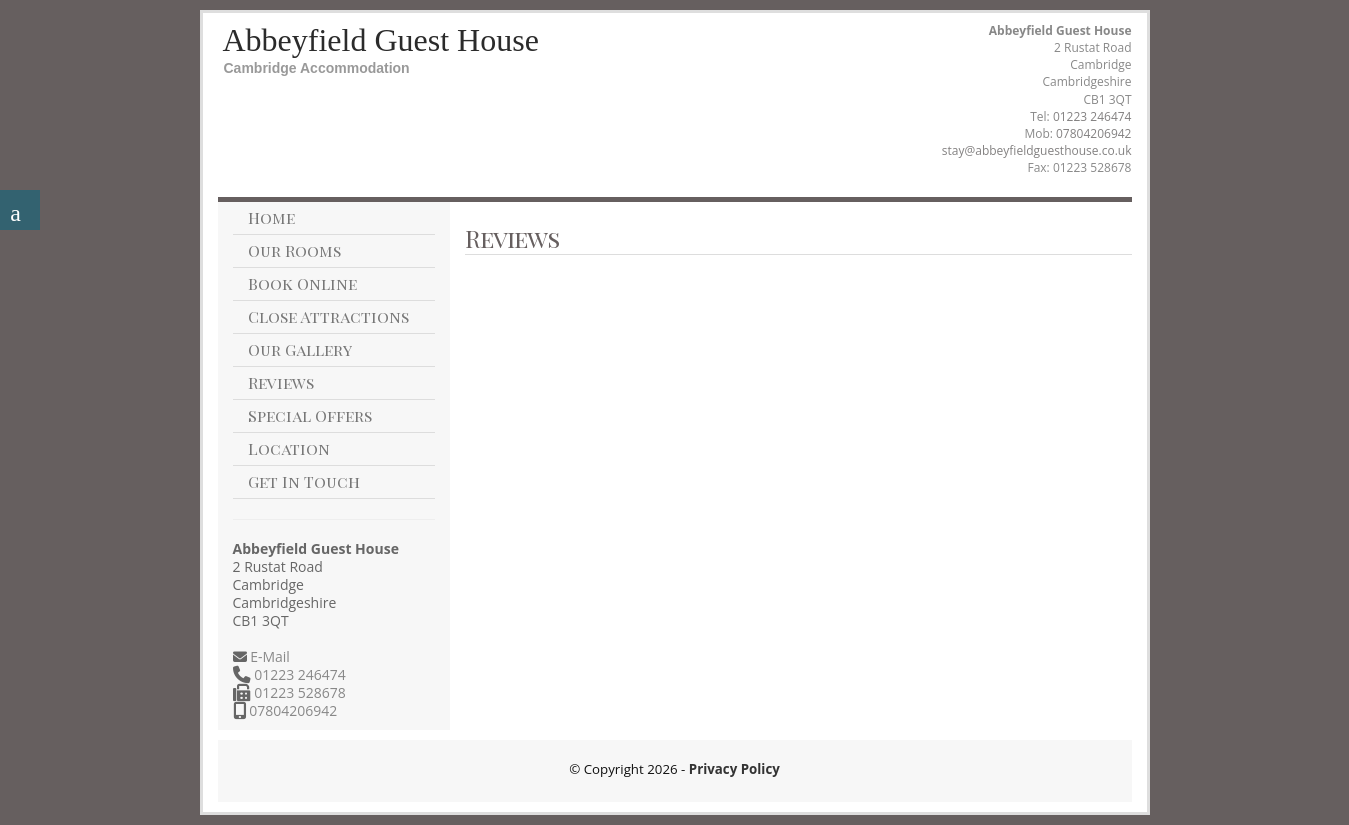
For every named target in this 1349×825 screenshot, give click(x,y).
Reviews (281, 382)
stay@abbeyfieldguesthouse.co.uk (1037, 150)
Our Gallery (300, 349)
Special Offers (310, 415)
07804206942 (1093, 133)
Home (271, 217)
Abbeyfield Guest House (381, 40)
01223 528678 (298, 692)
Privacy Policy (734, 769)
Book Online (302, 283)
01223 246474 (1092, 116)
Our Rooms (294, 250)
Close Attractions (328, 316)
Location (289, 448)
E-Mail (268, 656)
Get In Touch (304, 481)
